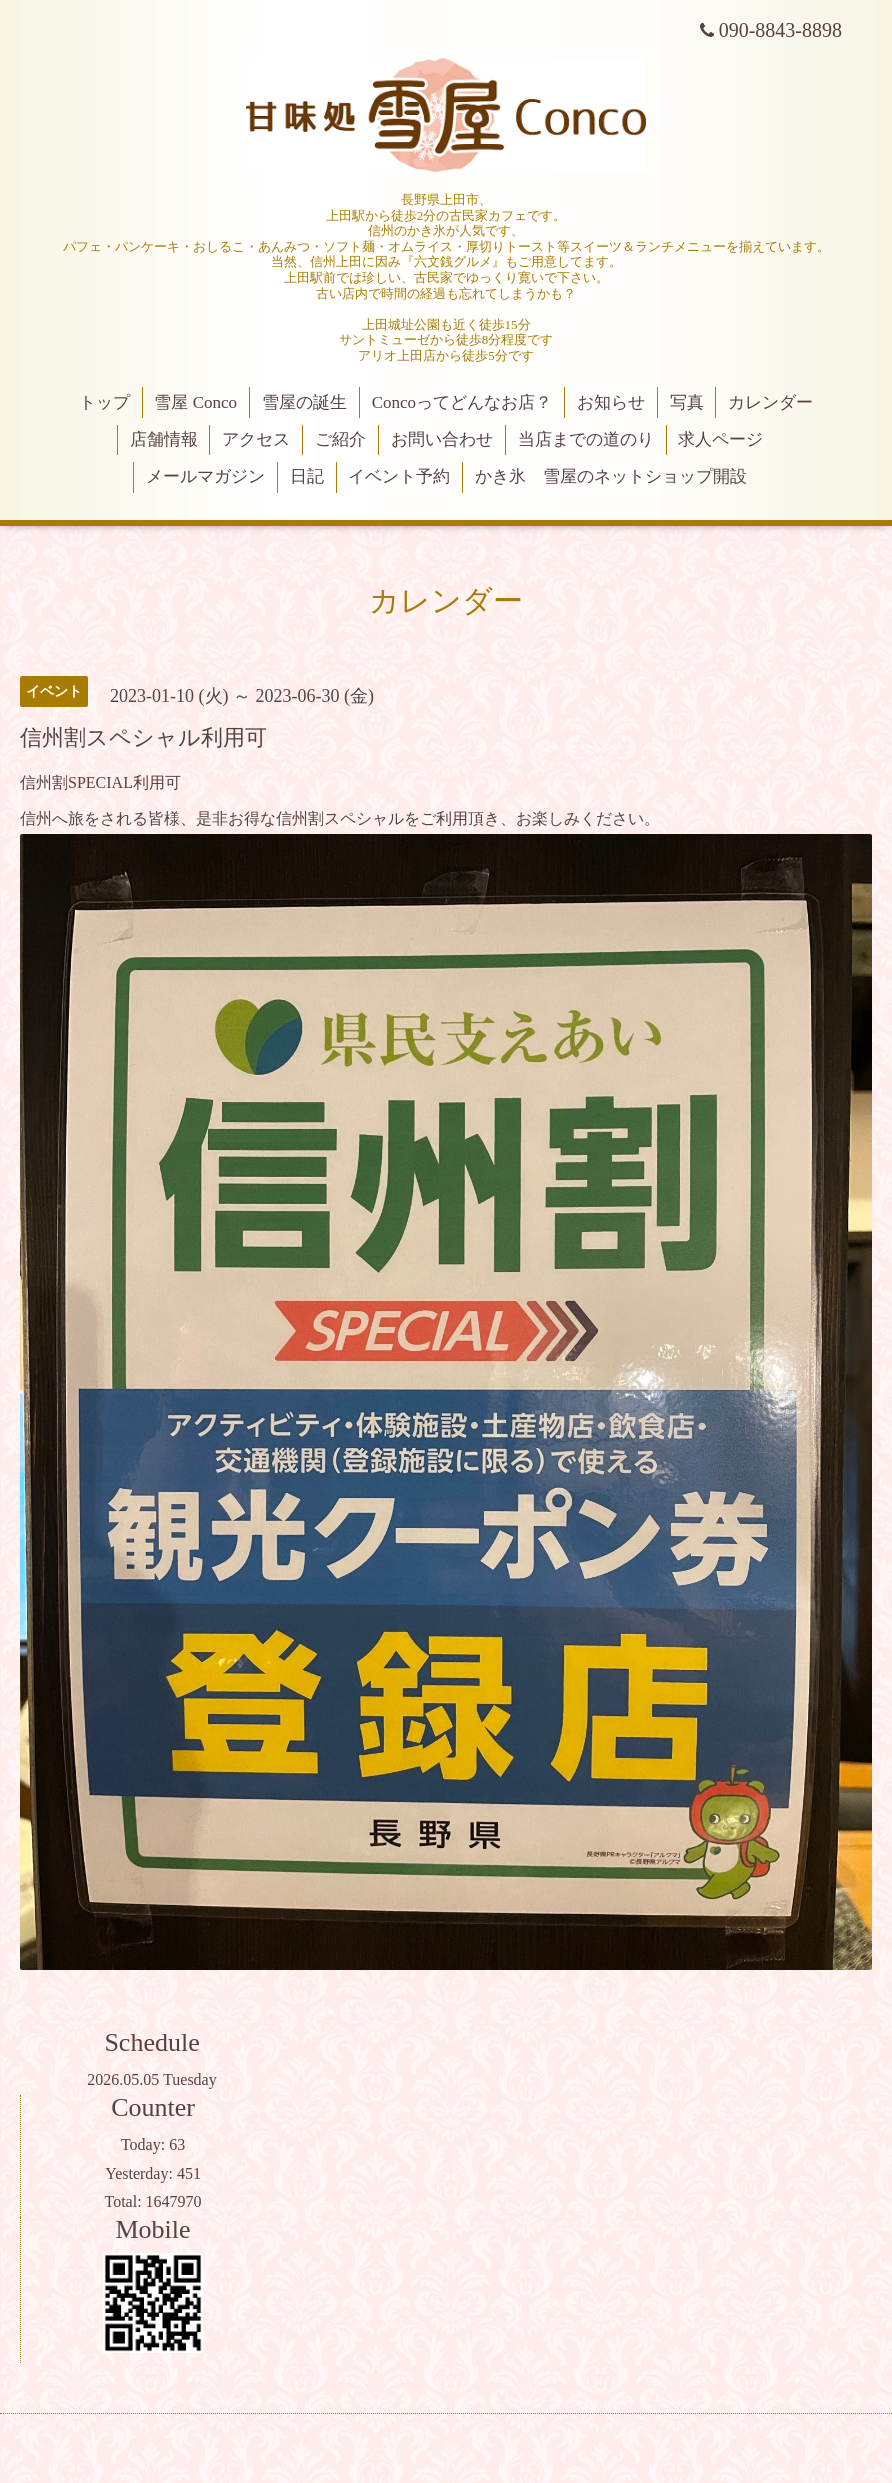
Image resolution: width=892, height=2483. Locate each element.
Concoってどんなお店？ (462, 402)
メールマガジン (205, 476)
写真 (687, 402)
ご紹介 (340, 439)
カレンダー (770, 402)
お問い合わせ (442, 439)
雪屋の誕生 (304, 402)
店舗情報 (164, 439)
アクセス (256, 439)
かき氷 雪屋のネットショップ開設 (611, 476)
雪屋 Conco (195, 402)
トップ (104, 402)
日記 (307, 476)
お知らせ (611, 402)
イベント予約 (399, 476)
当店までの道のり (586, 439)
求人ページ (720, 439)
